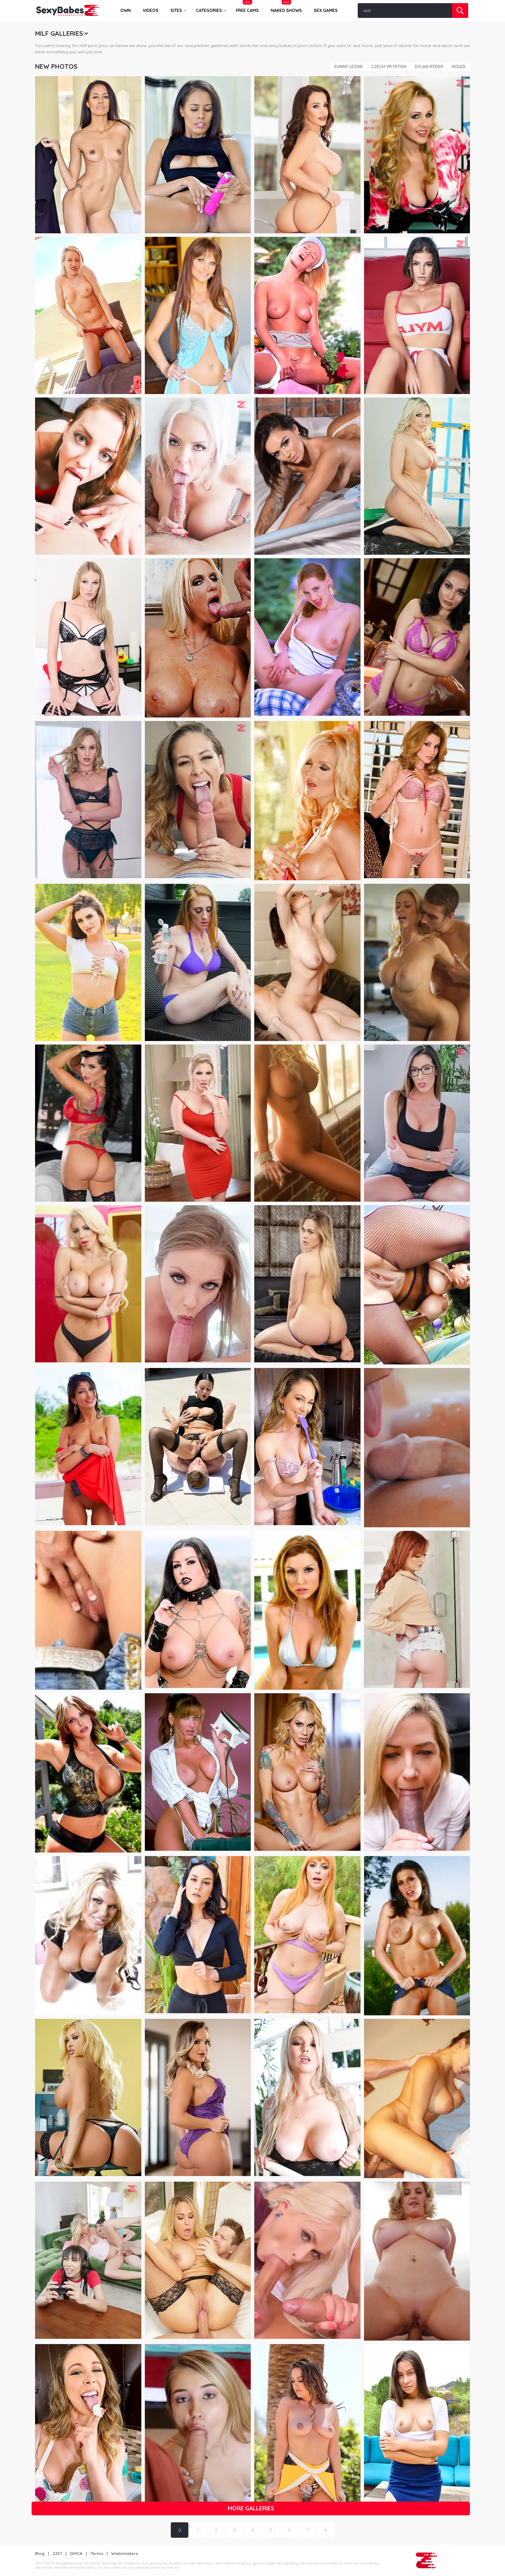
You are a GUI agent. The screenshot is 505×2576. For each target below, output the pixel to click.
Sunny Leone (348, 66)
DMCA (76, 2553)
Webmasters (124, 2553)
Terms (96, 2553)
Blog (40, 2553)
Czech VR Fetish (388, 66)
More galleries (251, 2508)
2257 (57, 2553)
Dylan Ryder (429, 66)
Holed (459, 66)
